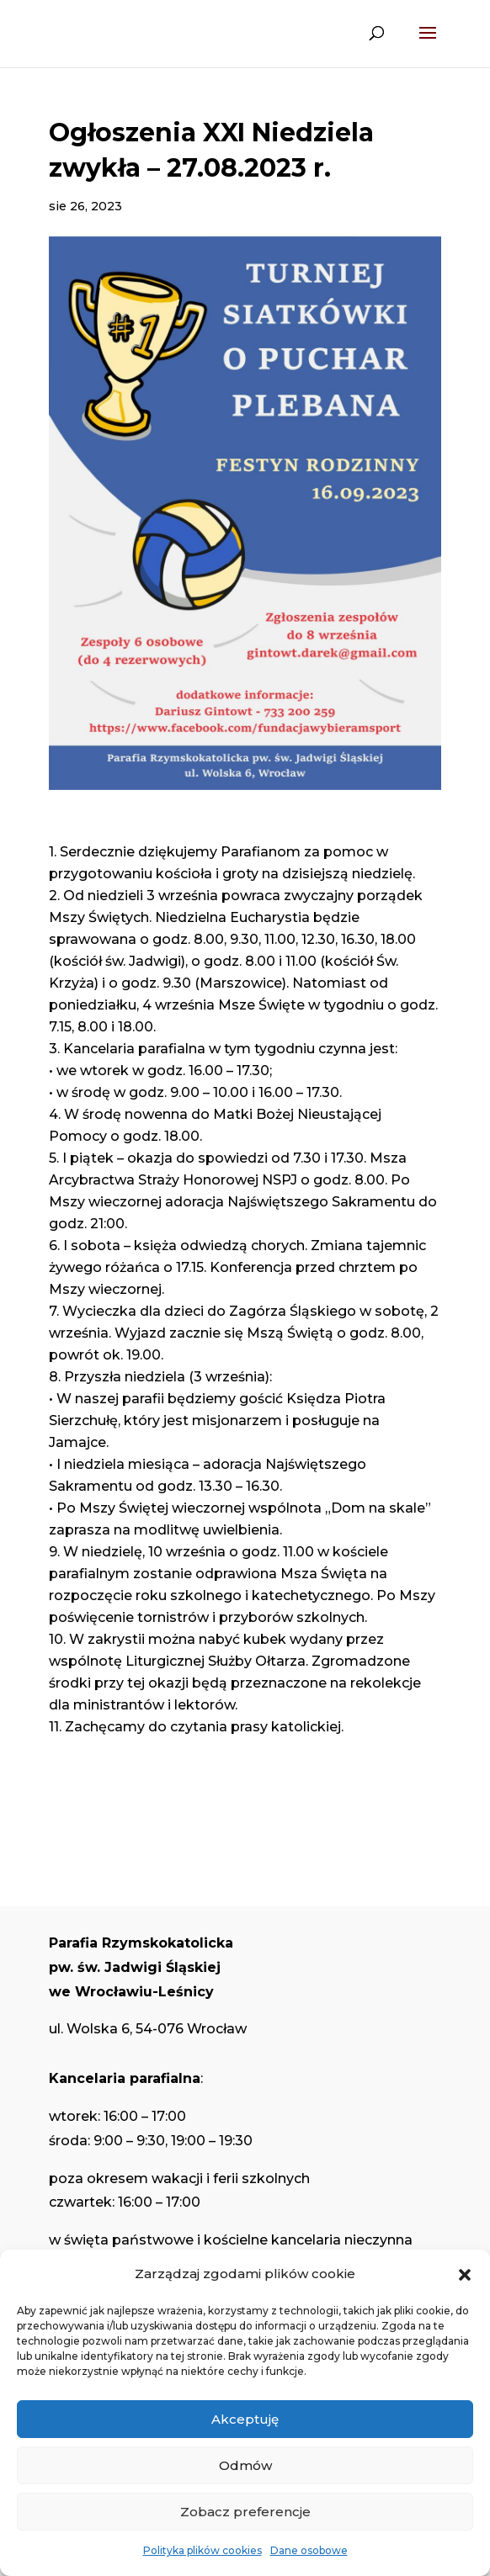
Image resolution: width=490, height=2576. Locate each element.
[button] (464, 2274)
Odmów (245, 2465)
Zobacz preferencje (245, 2512)
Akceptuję (245, 2419)
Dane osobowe (309, 2550)
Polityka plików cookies (202, 2550)
